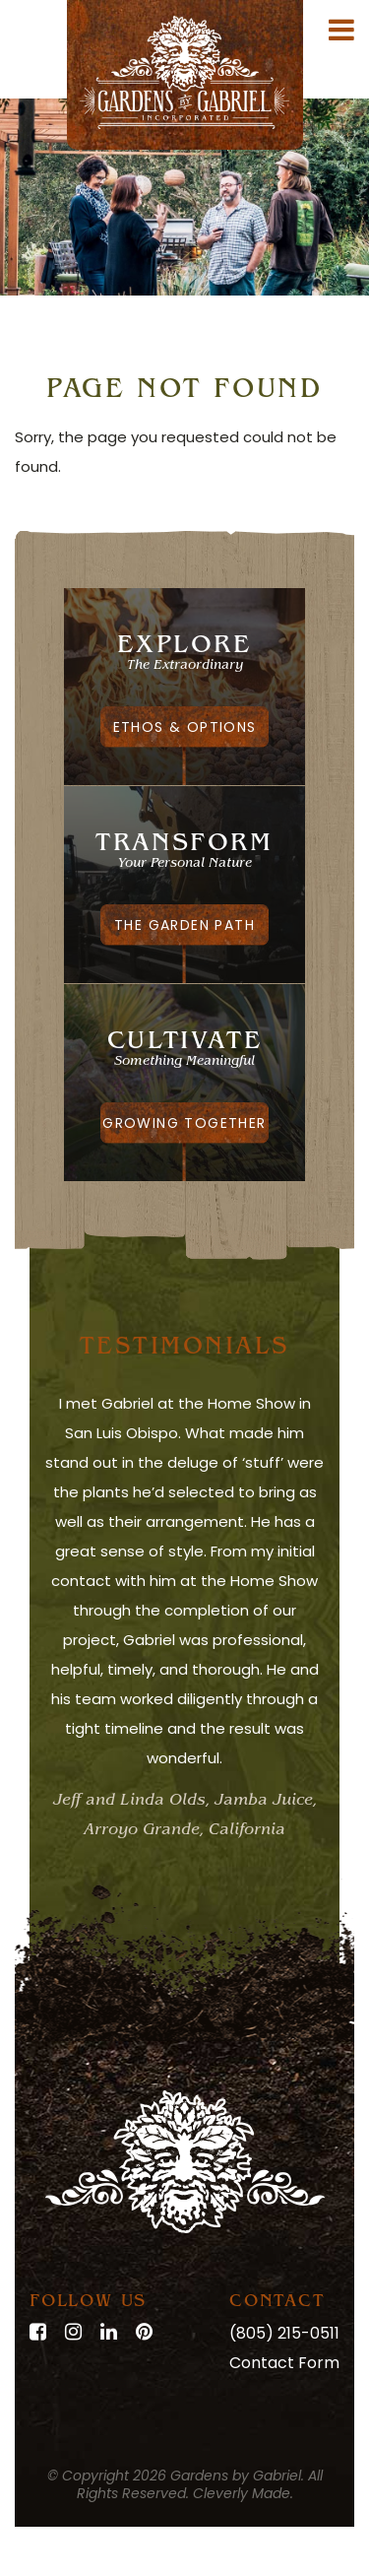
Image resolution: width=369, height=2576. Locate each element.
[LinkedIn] (108, 2332)
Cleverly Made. (243, 2493)
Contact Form (284, 2362)
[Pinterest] (144, 2332)
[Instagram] (73, 2332)
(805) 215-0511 (284, 2333)
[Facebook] (38, 2332)
